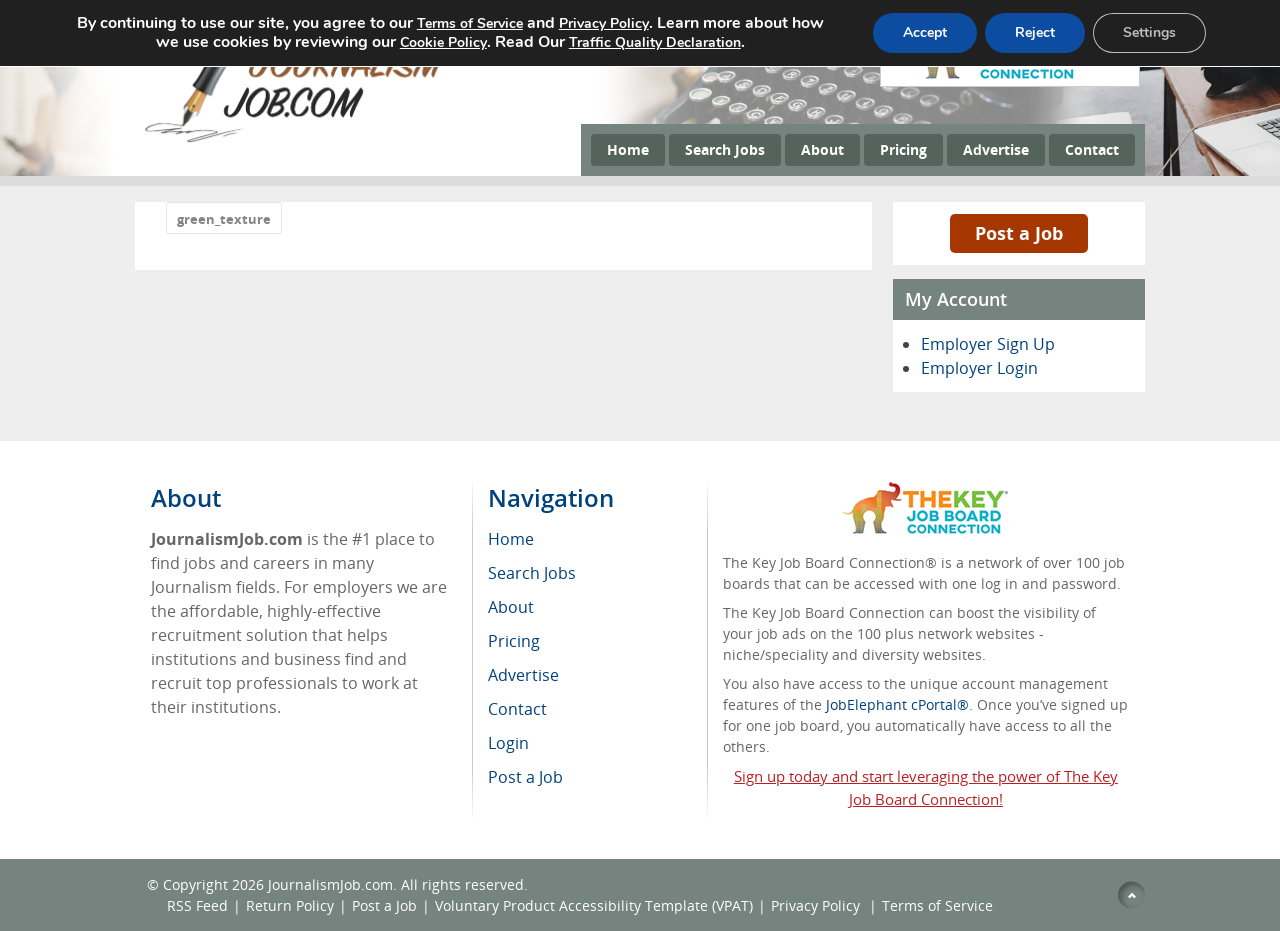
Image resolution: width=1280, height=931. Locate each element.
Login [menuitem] (508, 743)
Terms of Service (937, 905)
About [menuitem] (511, 607)
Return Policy (290, 905)
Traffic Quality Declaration (655, 42)
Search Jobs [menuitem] (532, 573)
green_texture (224, 219)
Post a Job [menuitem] (525, 777)
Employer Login (979, 368)
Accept (925, 32)
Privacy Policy (817, 905)
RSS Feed (197, 905)
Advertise (996, 149)
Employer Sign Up (988, 344)
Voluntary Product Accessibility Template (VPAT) (594, 905)
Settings (1149, 32)
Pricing (903, 149)
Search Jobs (725, 149)
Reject (1035, 32)
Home (628, 149)
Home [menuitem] (511, 539)
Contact (1092, 149)
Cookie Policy (443, 42)
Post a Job (1019, 233)
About (822, 149)
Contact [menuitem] (517, 709)
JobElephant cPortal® (897, 704)
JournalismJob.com (330, 884)
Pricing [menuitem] (514, 641)
